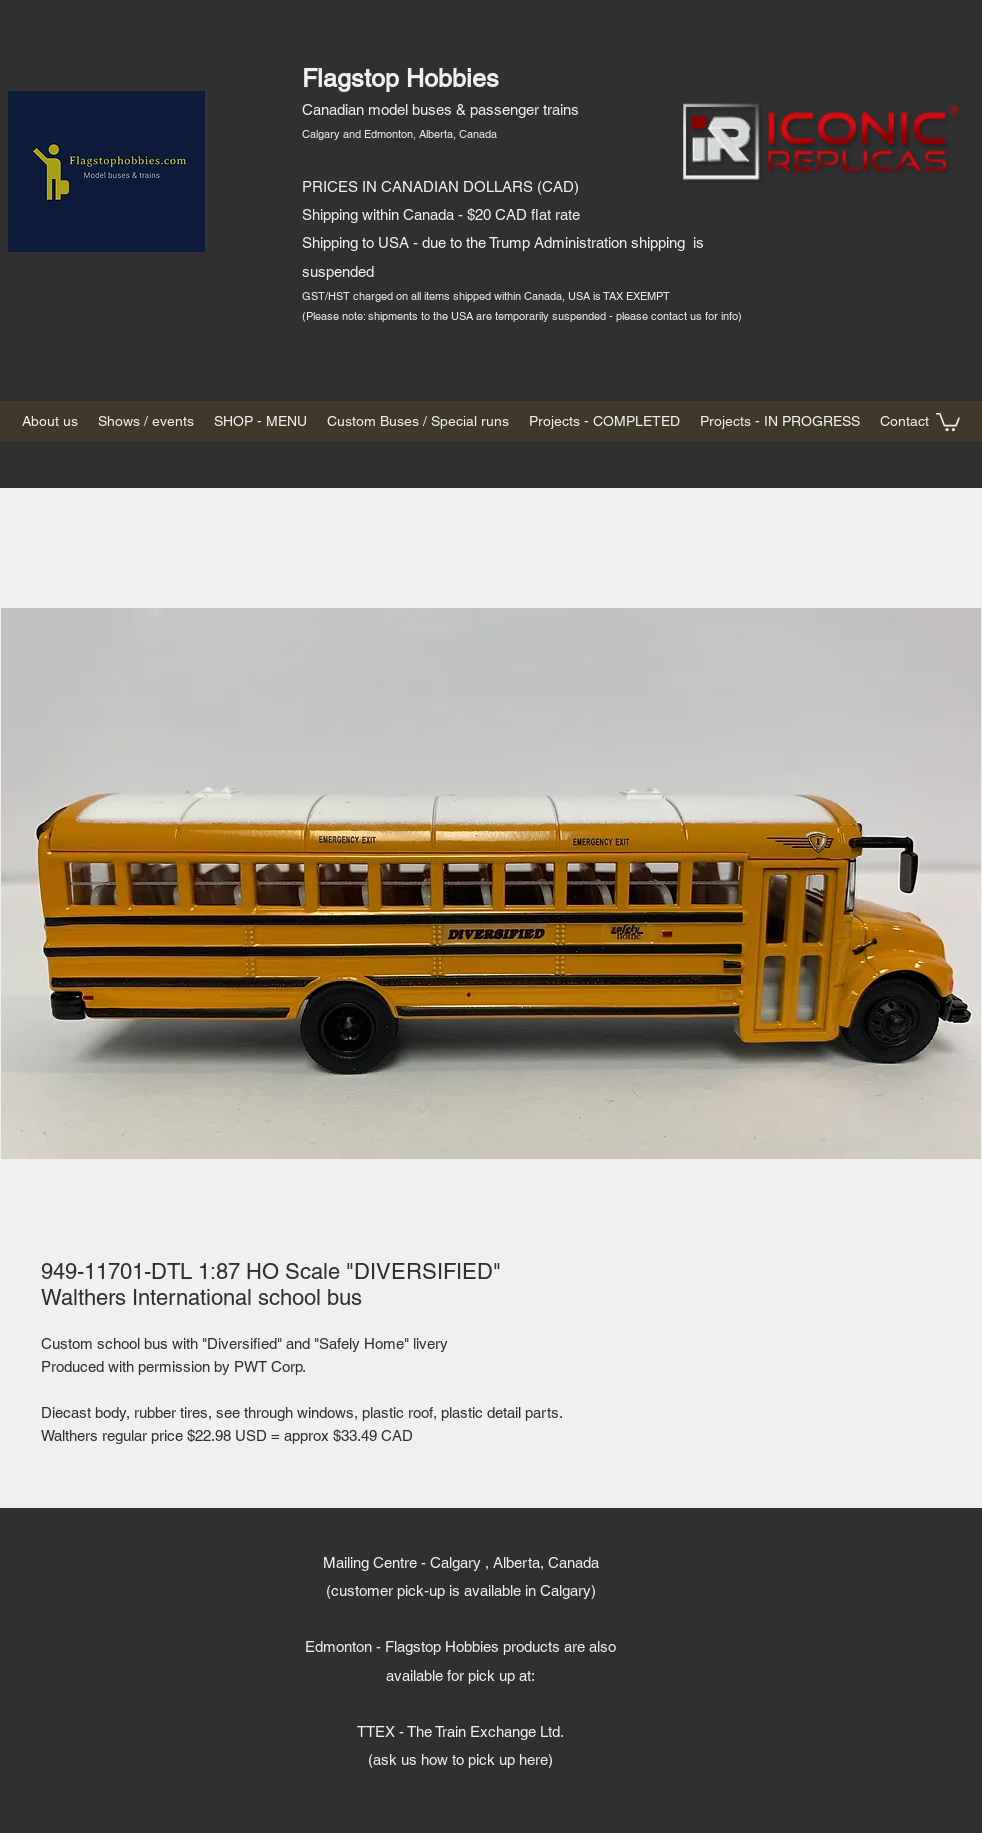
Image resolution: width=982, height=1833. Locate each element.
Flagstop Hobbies (400, 78)
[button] (948, 421)
